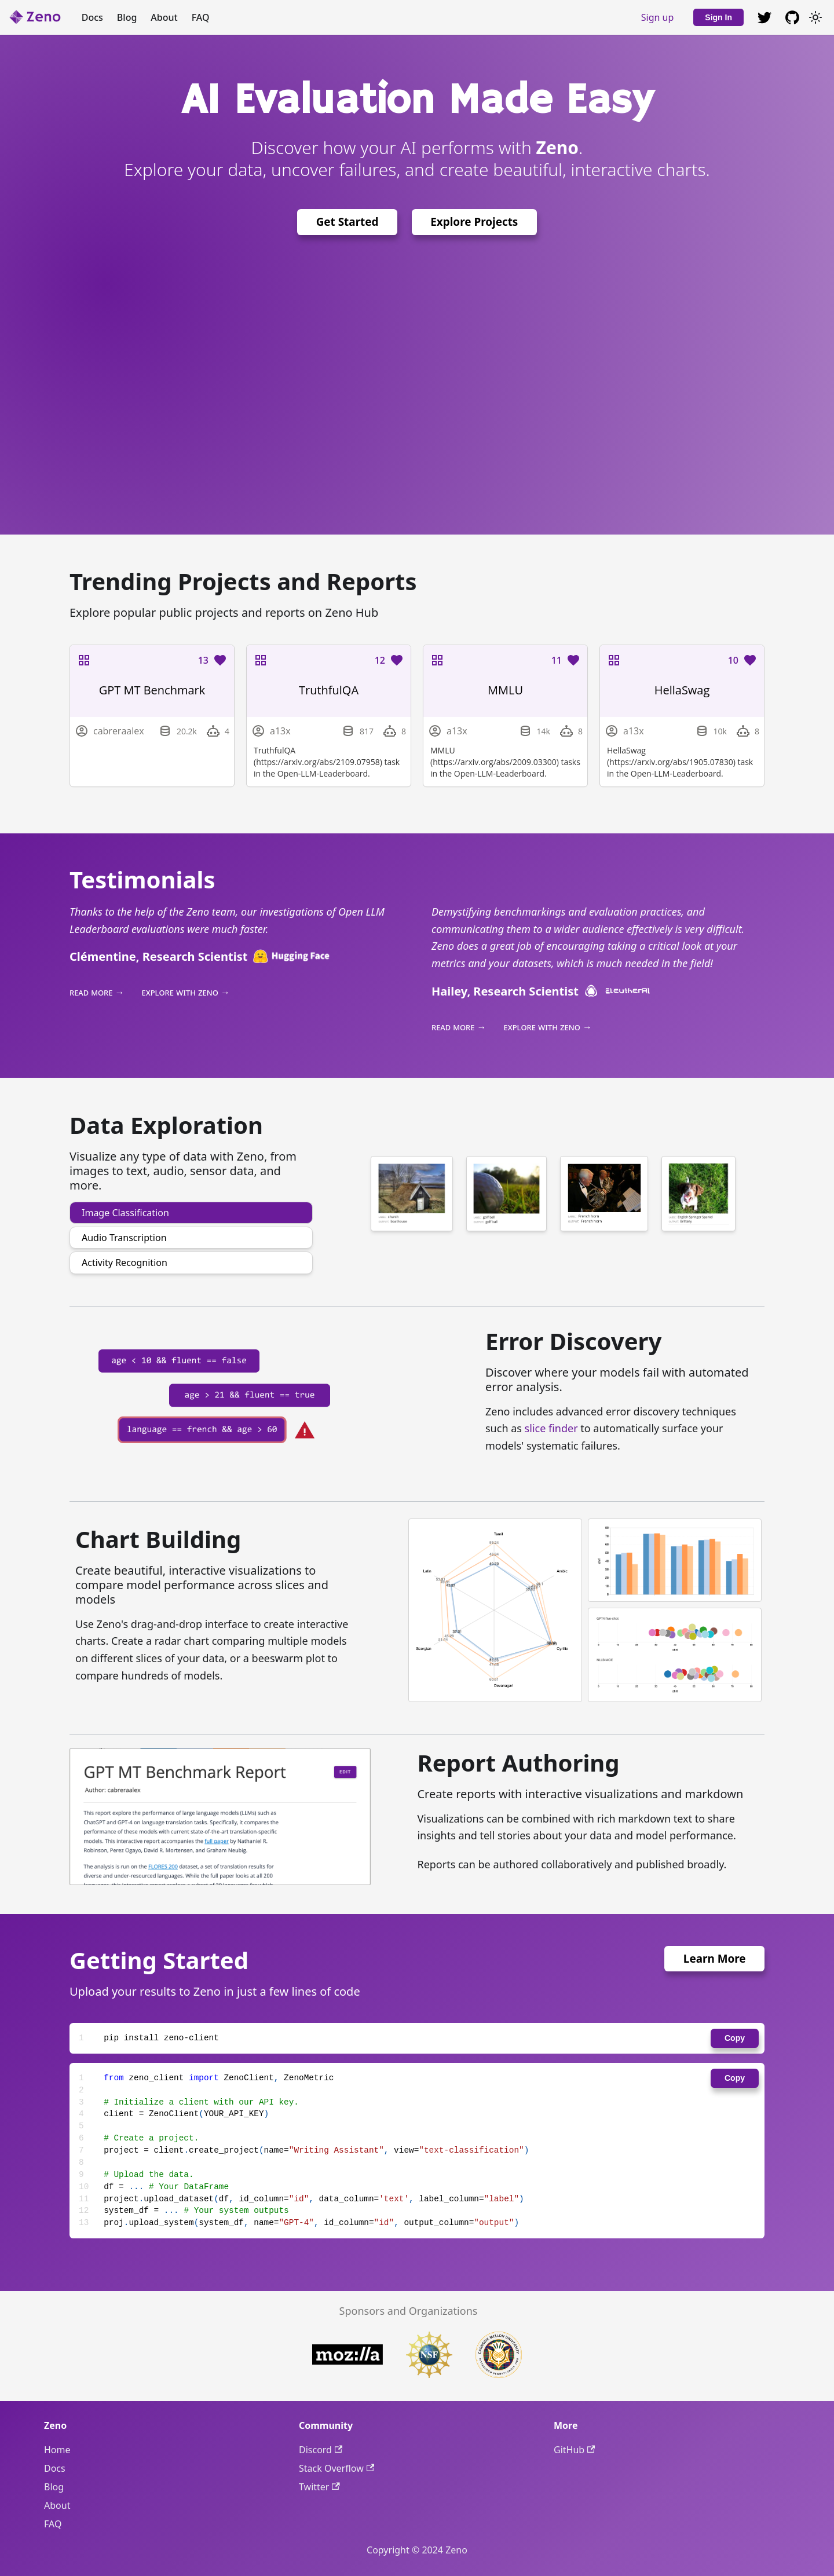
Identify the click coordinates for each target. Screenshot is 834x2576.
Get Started (347, 221)
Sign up (657, 17)
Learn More (714, 1958)
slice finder (551, 1428)
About (164, 17)
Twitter (319, 2486)
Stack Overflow (336, 2468)
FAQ (201, 17)
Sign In (718, 17)
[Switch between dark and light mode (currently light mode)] (815, 17)
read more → (97, 992)
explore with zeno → (186, 992)
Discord (320, 2449)
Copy (735, 2038)
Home (57, 2449)
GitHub (574, 2449)
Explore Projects (474, 221)
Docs (92, 17)
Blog (127, 17)
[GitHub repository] (764, 17)
